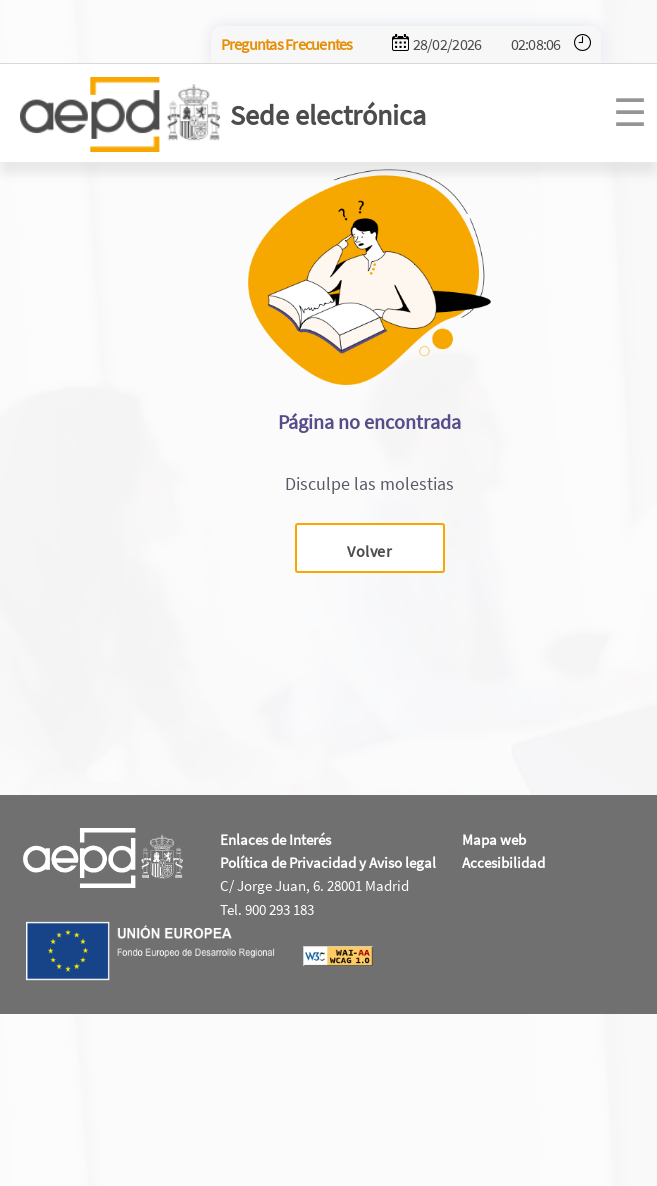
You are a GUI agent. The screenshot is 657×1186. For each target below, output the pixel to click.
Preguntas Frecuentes (287, 44)
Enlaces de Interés (275, 839)
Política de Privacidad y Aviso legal (328, 862)
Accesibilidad (503, 862)
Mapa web (494, 839)
